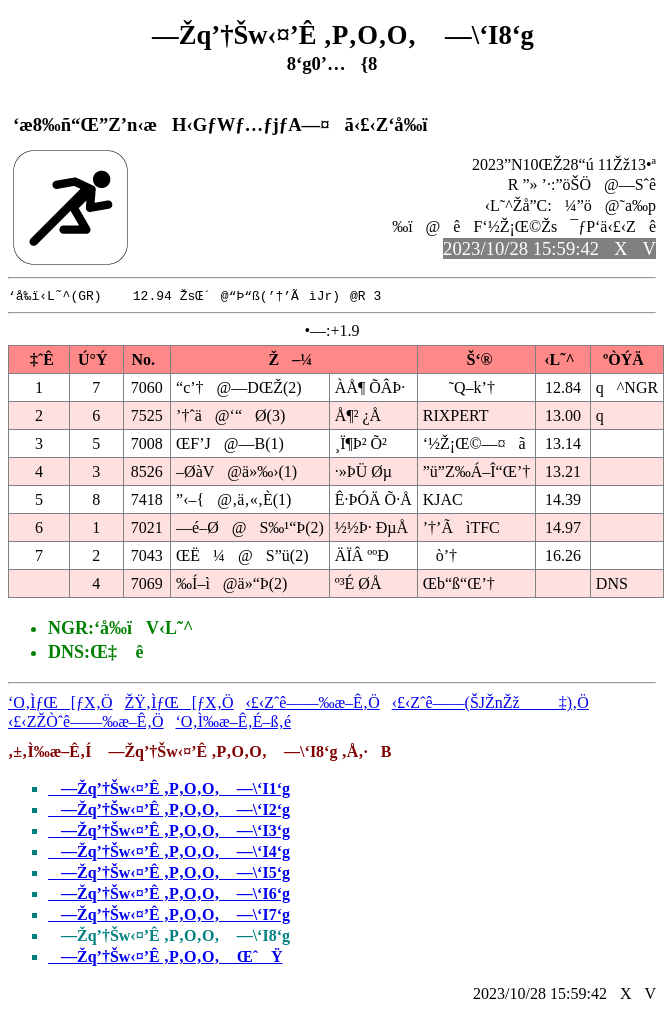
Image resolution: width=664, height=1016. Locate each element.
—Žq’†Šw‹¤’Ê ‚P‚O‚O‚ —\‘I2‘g (169, 810)
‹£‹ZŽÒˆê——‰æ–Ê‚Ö (86, 722)
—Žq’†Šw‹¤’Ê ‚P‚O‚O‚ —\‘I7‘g (169, 915)
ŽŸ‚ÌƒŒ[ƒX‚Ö (179, 703)
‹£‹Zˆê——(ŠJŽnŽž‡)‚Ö (490, 703)
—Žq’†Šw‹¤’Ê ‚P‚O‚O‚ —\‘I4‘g (169, 852)
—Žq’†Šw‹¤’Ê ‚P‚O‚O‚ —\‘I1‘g (169, 789)
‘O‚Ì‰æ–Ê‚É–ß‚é (234, 722)
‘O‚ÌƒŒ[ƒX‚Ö (60, 703)
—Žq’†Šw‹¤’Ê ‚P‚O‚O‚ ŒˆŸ (165, 957)
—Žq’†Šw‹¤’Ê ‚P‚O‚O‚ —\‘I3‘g (169, 831)
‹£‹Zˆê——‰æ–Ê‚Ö (313, 703)
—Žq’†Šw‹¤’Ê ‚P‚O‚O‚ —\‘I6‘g (169, 894)
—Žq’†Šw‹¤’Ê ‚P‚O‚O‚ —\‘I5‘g (169, 873)
